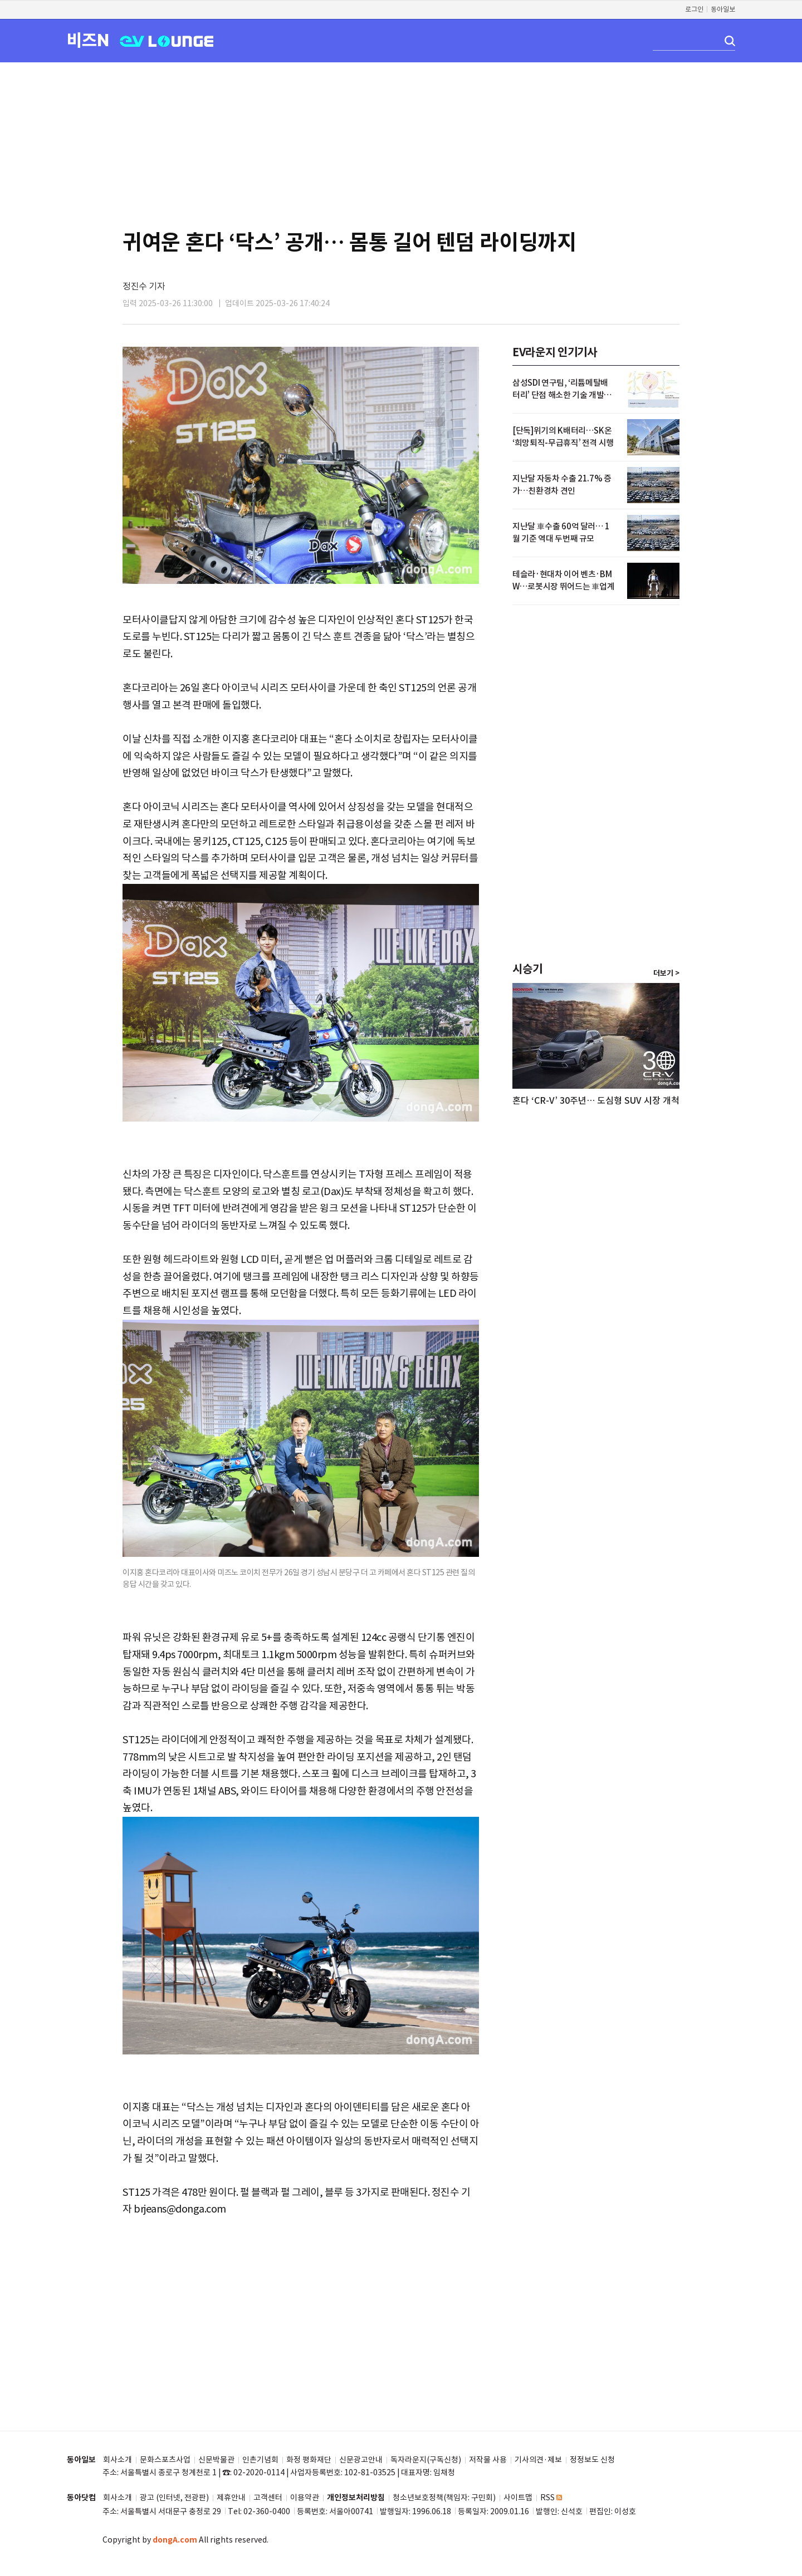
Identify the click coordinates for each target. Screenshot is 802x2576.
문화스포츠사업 (165, 2460)
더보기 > (666, 973)
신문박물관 (216, 2460)
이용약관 (304, 2498)
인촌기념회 (260, 2460)
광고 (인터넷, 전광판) (174, 2498)
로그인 (694, 9)
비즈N (88, 40)
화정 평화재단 (308, 2460)
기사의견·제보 (538, 2460)
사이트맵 (517, 2498)
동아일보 (723, 9)
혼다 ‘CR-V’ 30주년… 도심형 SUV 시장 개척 (595, 1100)
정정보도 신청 (592, 2460)
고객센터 (267, 2498)
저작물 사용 (488, 2460)
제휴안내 (231, 2498)
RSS (551, 2498)
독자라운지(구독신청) (425, 2460)
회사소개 (117, 2460)
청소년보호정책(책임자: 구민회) (444, 2498)
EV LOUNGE (167, 40)
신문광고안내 (361, 2460)
